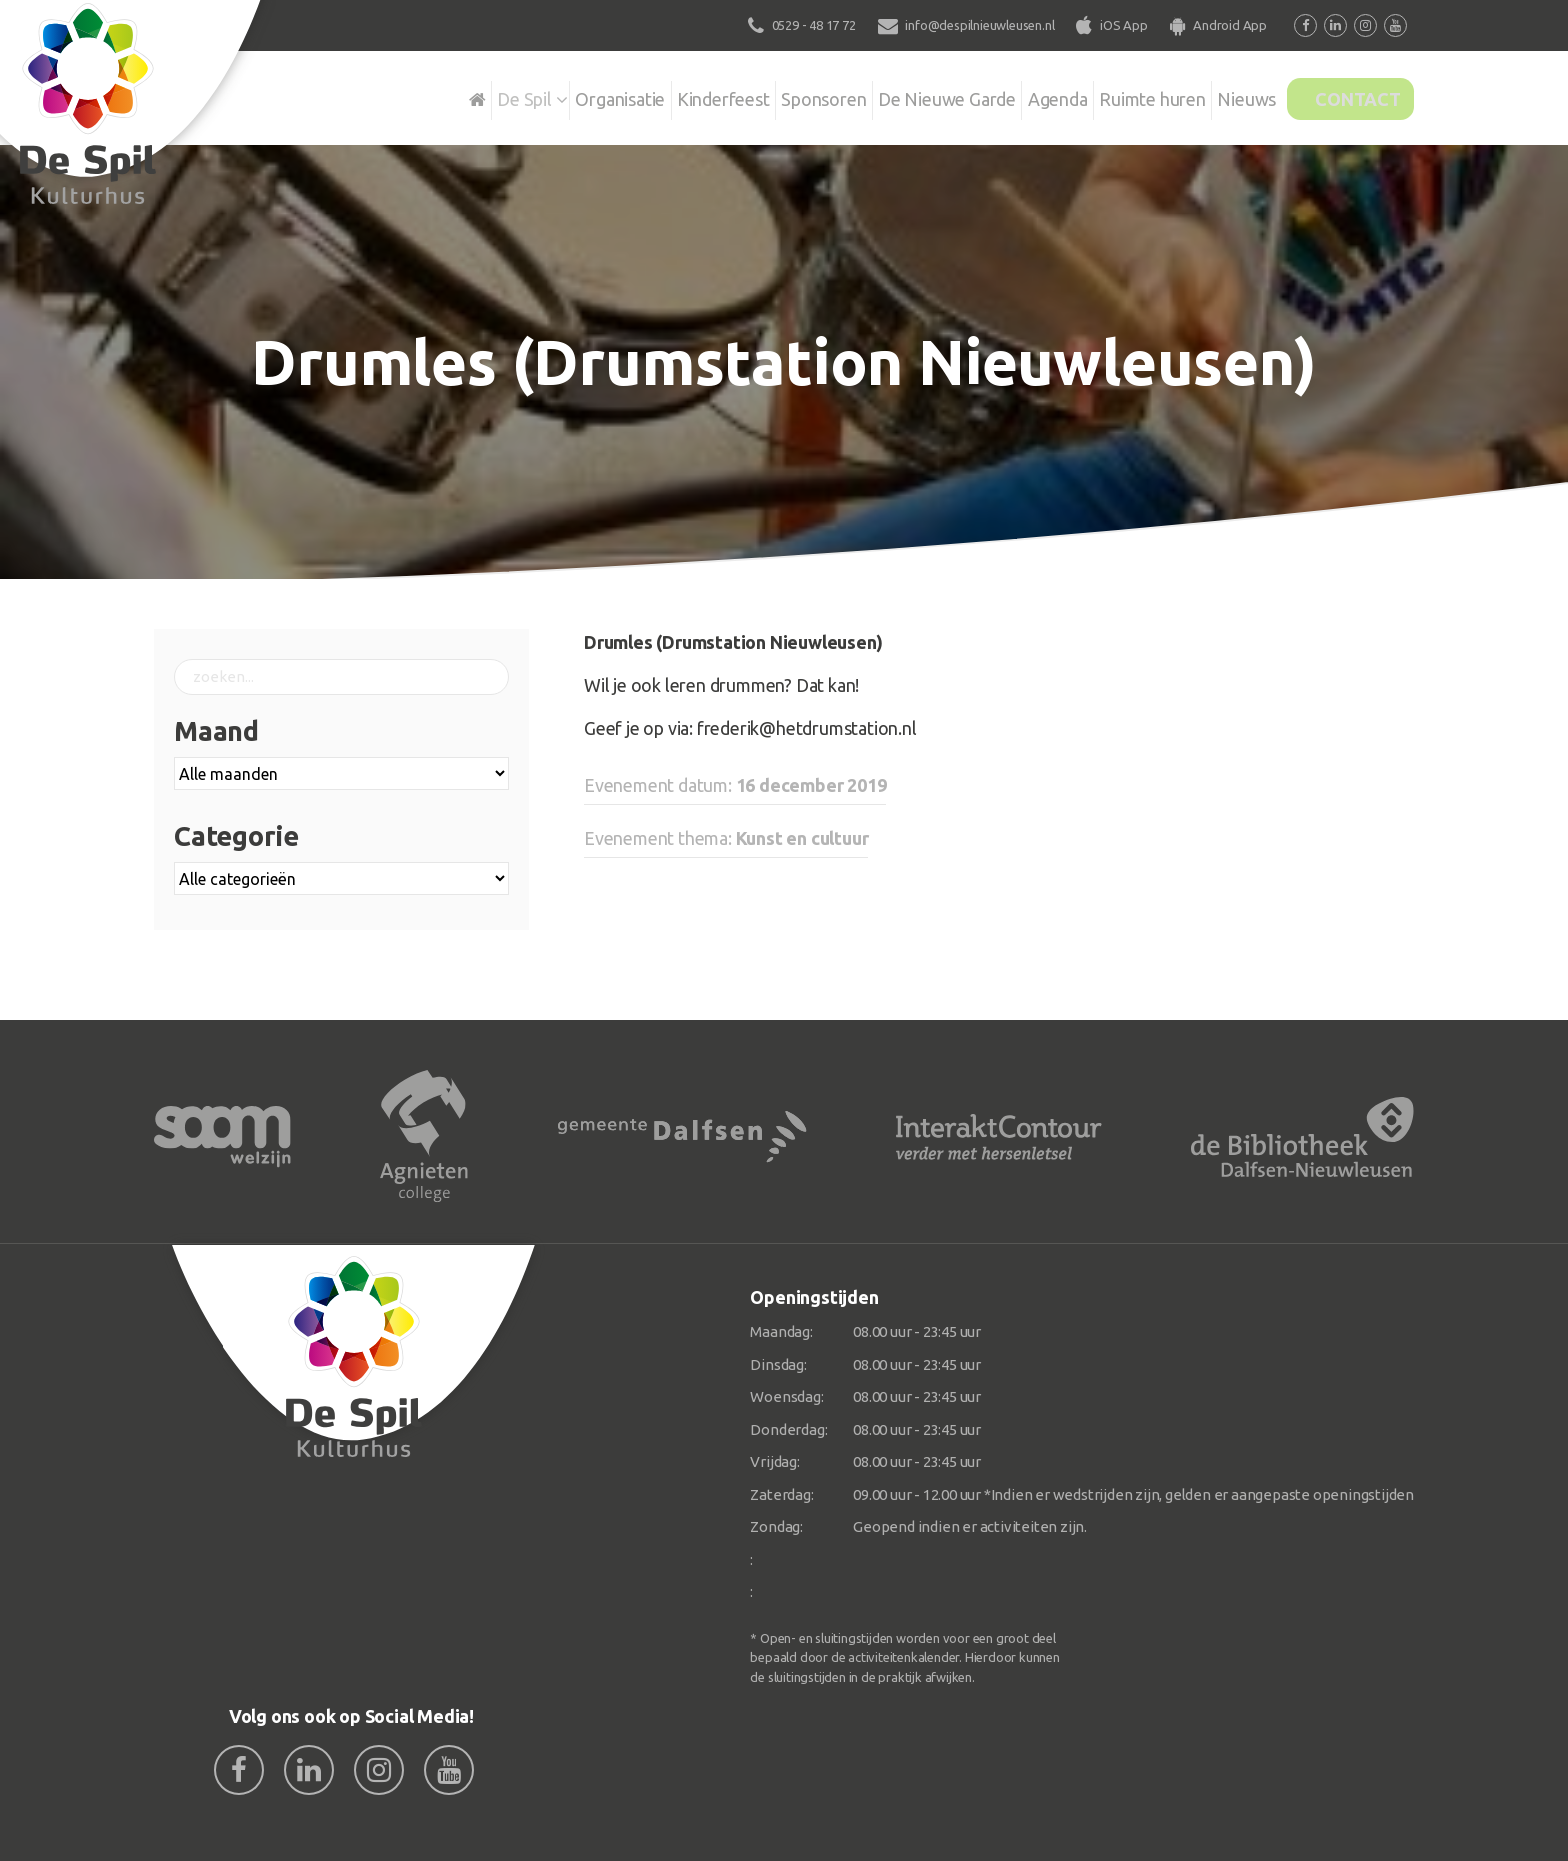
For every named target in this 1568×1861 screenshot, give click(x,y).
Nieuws (1214, 94)
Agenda (1006, 94)
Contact (1346, 94)
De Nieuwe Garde (886, 94)
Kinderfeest (643, 94)
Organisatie (531, 94)
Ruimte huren (1110, 94)
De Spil (426, 94)
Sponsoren (753, 94)
